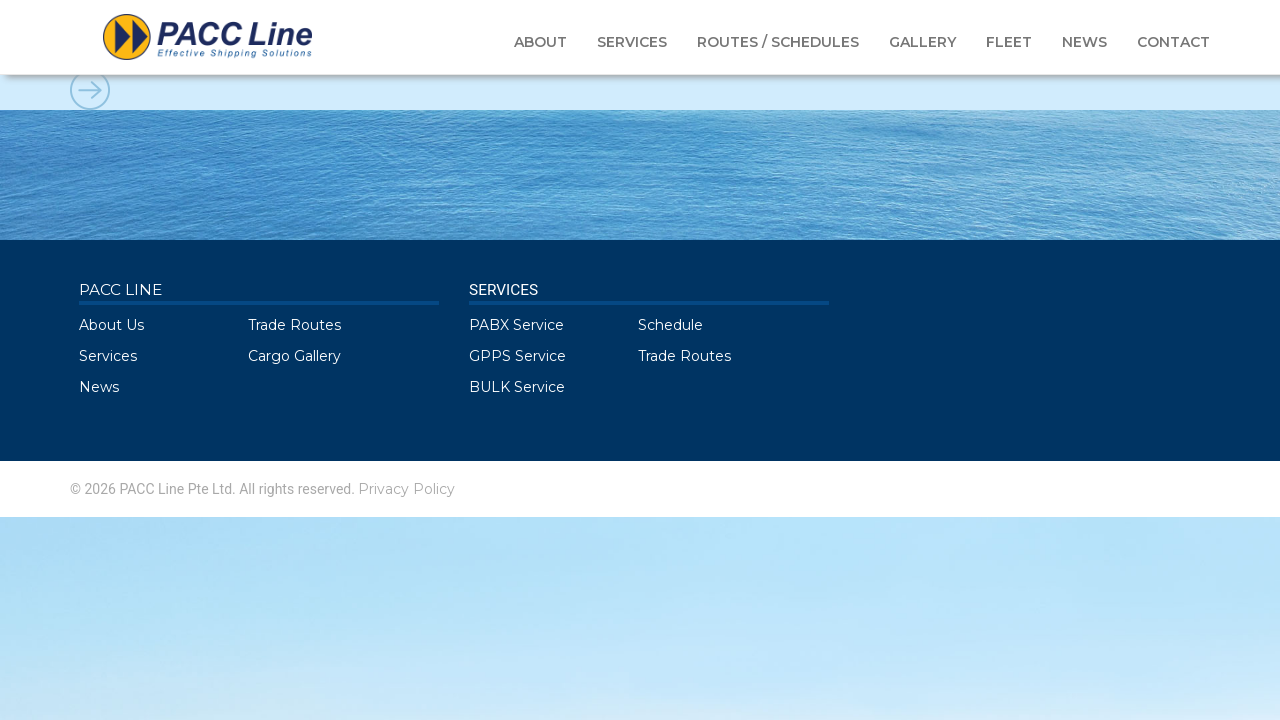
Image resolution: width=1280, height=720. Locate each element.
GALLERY (922, 42)
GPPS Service (517, 356)
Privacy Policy (406, 489)
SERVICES (632, 42)
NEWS (1084, 42)
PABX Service (516, 325)
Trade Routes (294, 325)
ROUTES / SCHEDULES (778, 42)
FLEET (1009, 42)
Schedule (670, 325)
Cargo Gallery (294, 356)
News (99, 387)
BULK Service (517, 387)
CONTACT (1173, 42)
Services (108, 356)
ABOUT (540, 42)
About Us (111, 325)
